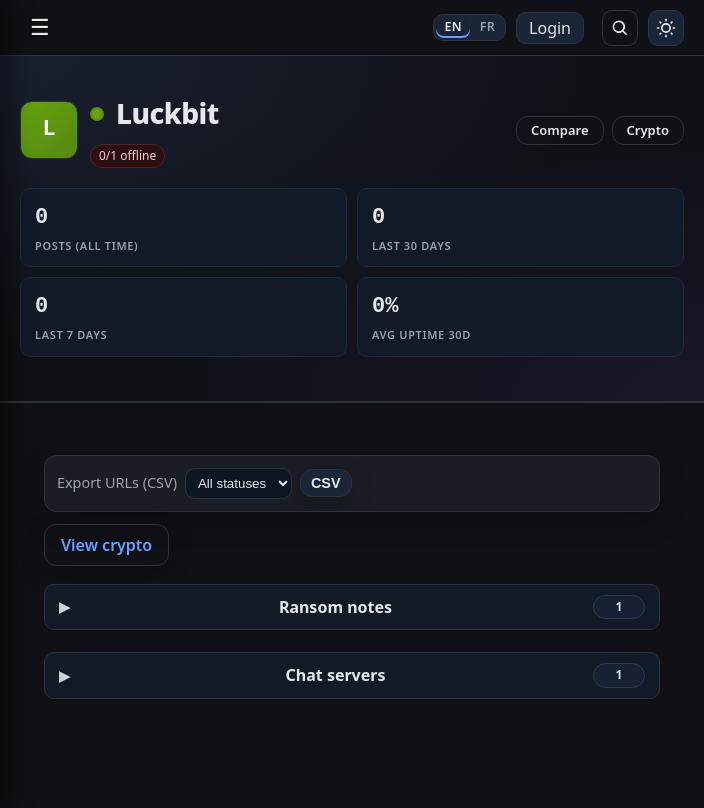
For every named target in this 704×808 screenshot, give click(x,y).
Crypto (648, 130)
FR (487, 26)
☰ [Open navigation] (40, 27)
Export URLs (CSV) (117, 482)
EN (452, 26)
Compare (560, 130)
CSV (326, 483)
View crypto (106, 545)
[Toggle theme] (666, 28)
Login (550, 28)
